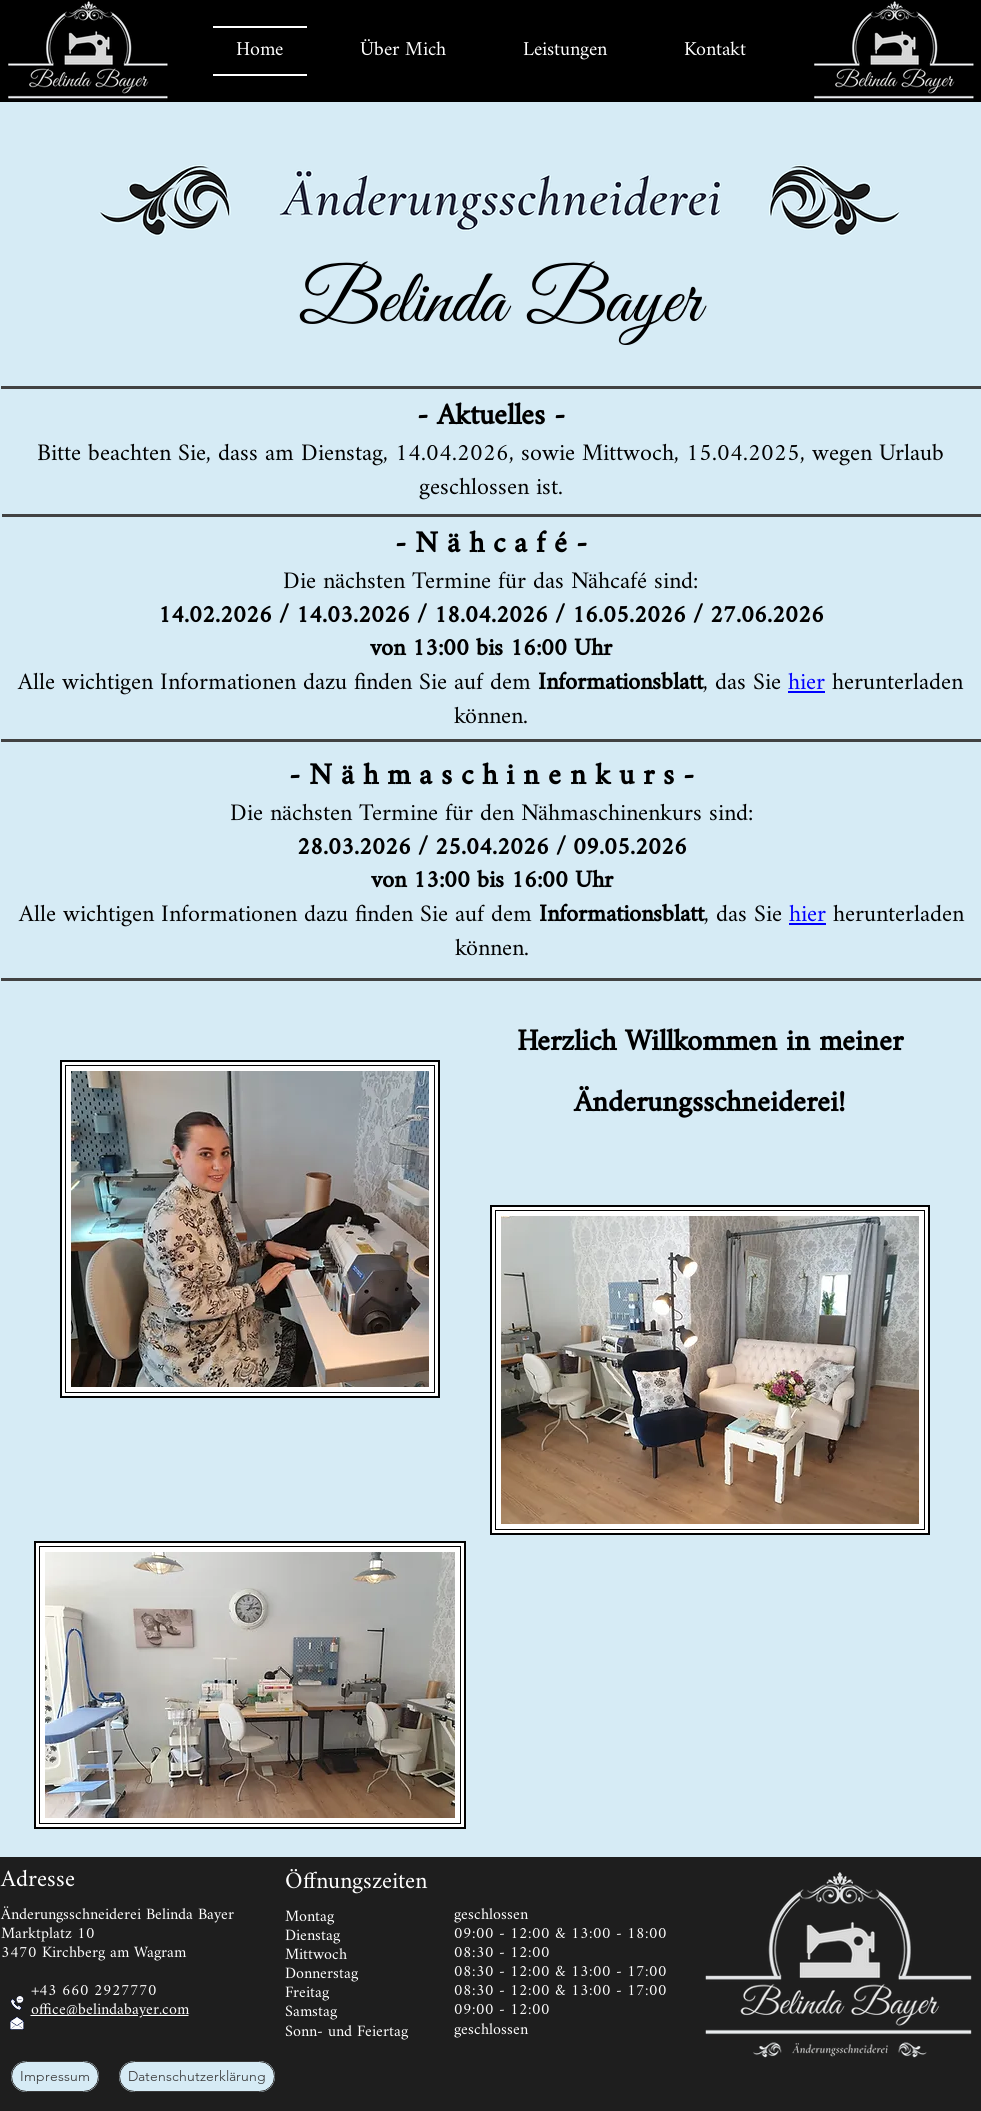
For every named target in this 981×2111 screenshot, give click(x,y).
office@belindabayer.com (110, 2010)
